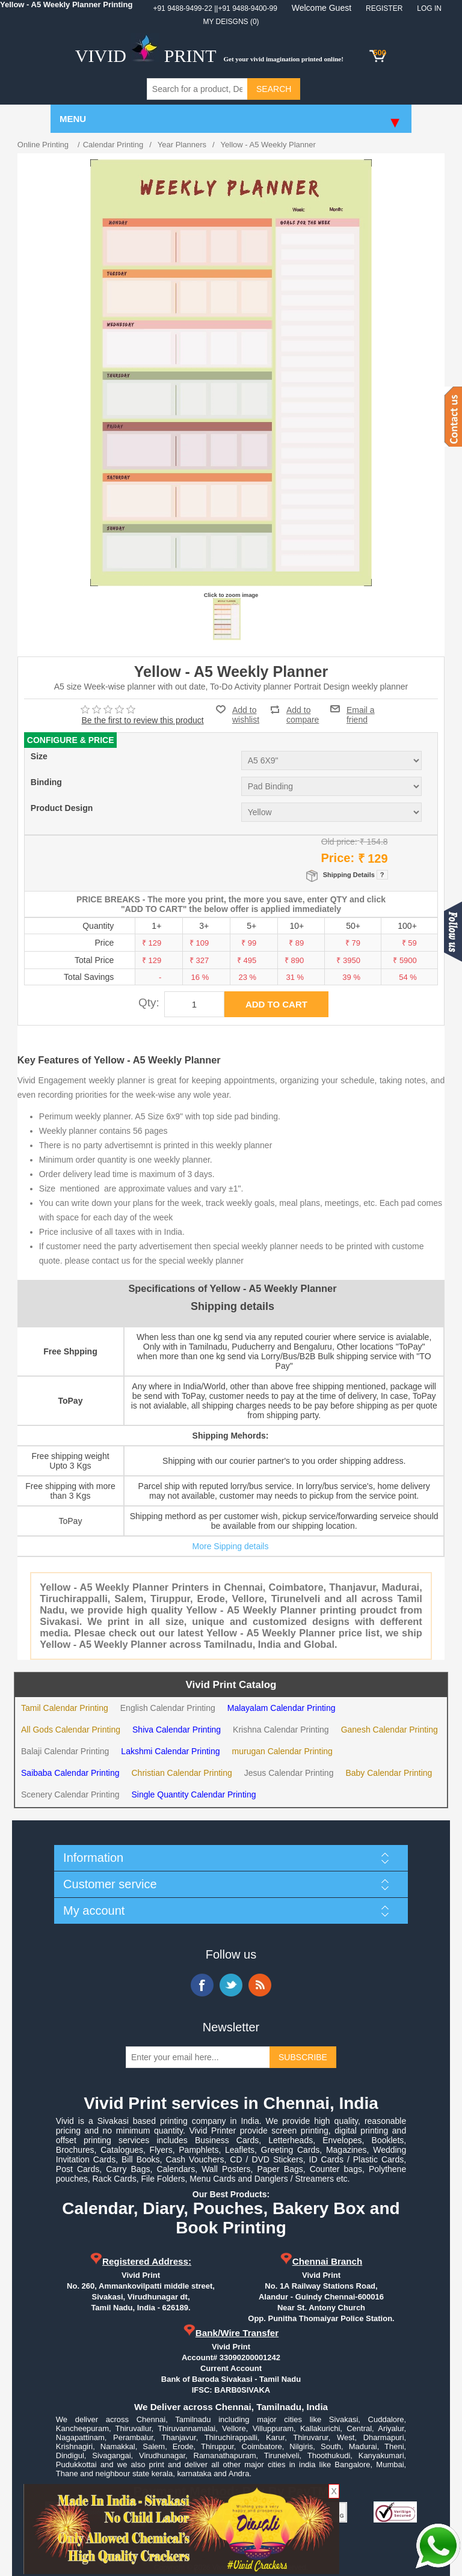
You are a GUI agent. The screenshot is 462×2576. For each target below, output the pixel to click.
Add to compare (302, 709)
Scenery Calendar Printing (70, 1794)
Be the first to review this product (143, 720)
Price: (338, 857)
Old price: (339, 841)
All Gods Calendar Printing (70, 1729)
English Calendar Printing (167, 1708)
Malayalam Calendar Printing (281, 1708)
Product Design (62, 808)
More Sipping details (230, 1546)
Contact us (453, 417)
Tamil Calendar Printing (64, 1708)
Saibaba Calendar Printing (70, 1773)
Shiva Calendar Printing (176, 1729)
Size (39, 757)
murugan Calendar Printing (282, 1751)
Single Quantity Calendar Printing (193, 1794)
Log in (429, 8)
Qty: (148, 1002)
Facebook (202, 1985)
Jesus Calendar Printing (289, 1773)
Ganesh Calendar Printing (389, 1729)
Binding (46, 783)
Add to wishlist (245, 714)
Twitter (231, 1985)
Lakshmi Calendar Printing (170, 1751)
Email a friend (360, 708)
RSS (259, 1985)
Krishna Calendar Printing (281, 1729)
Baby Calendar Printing (388, 1773)
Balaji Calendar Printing (65, 1751)
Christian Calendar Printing (181, 1773)
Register (384, 8)
